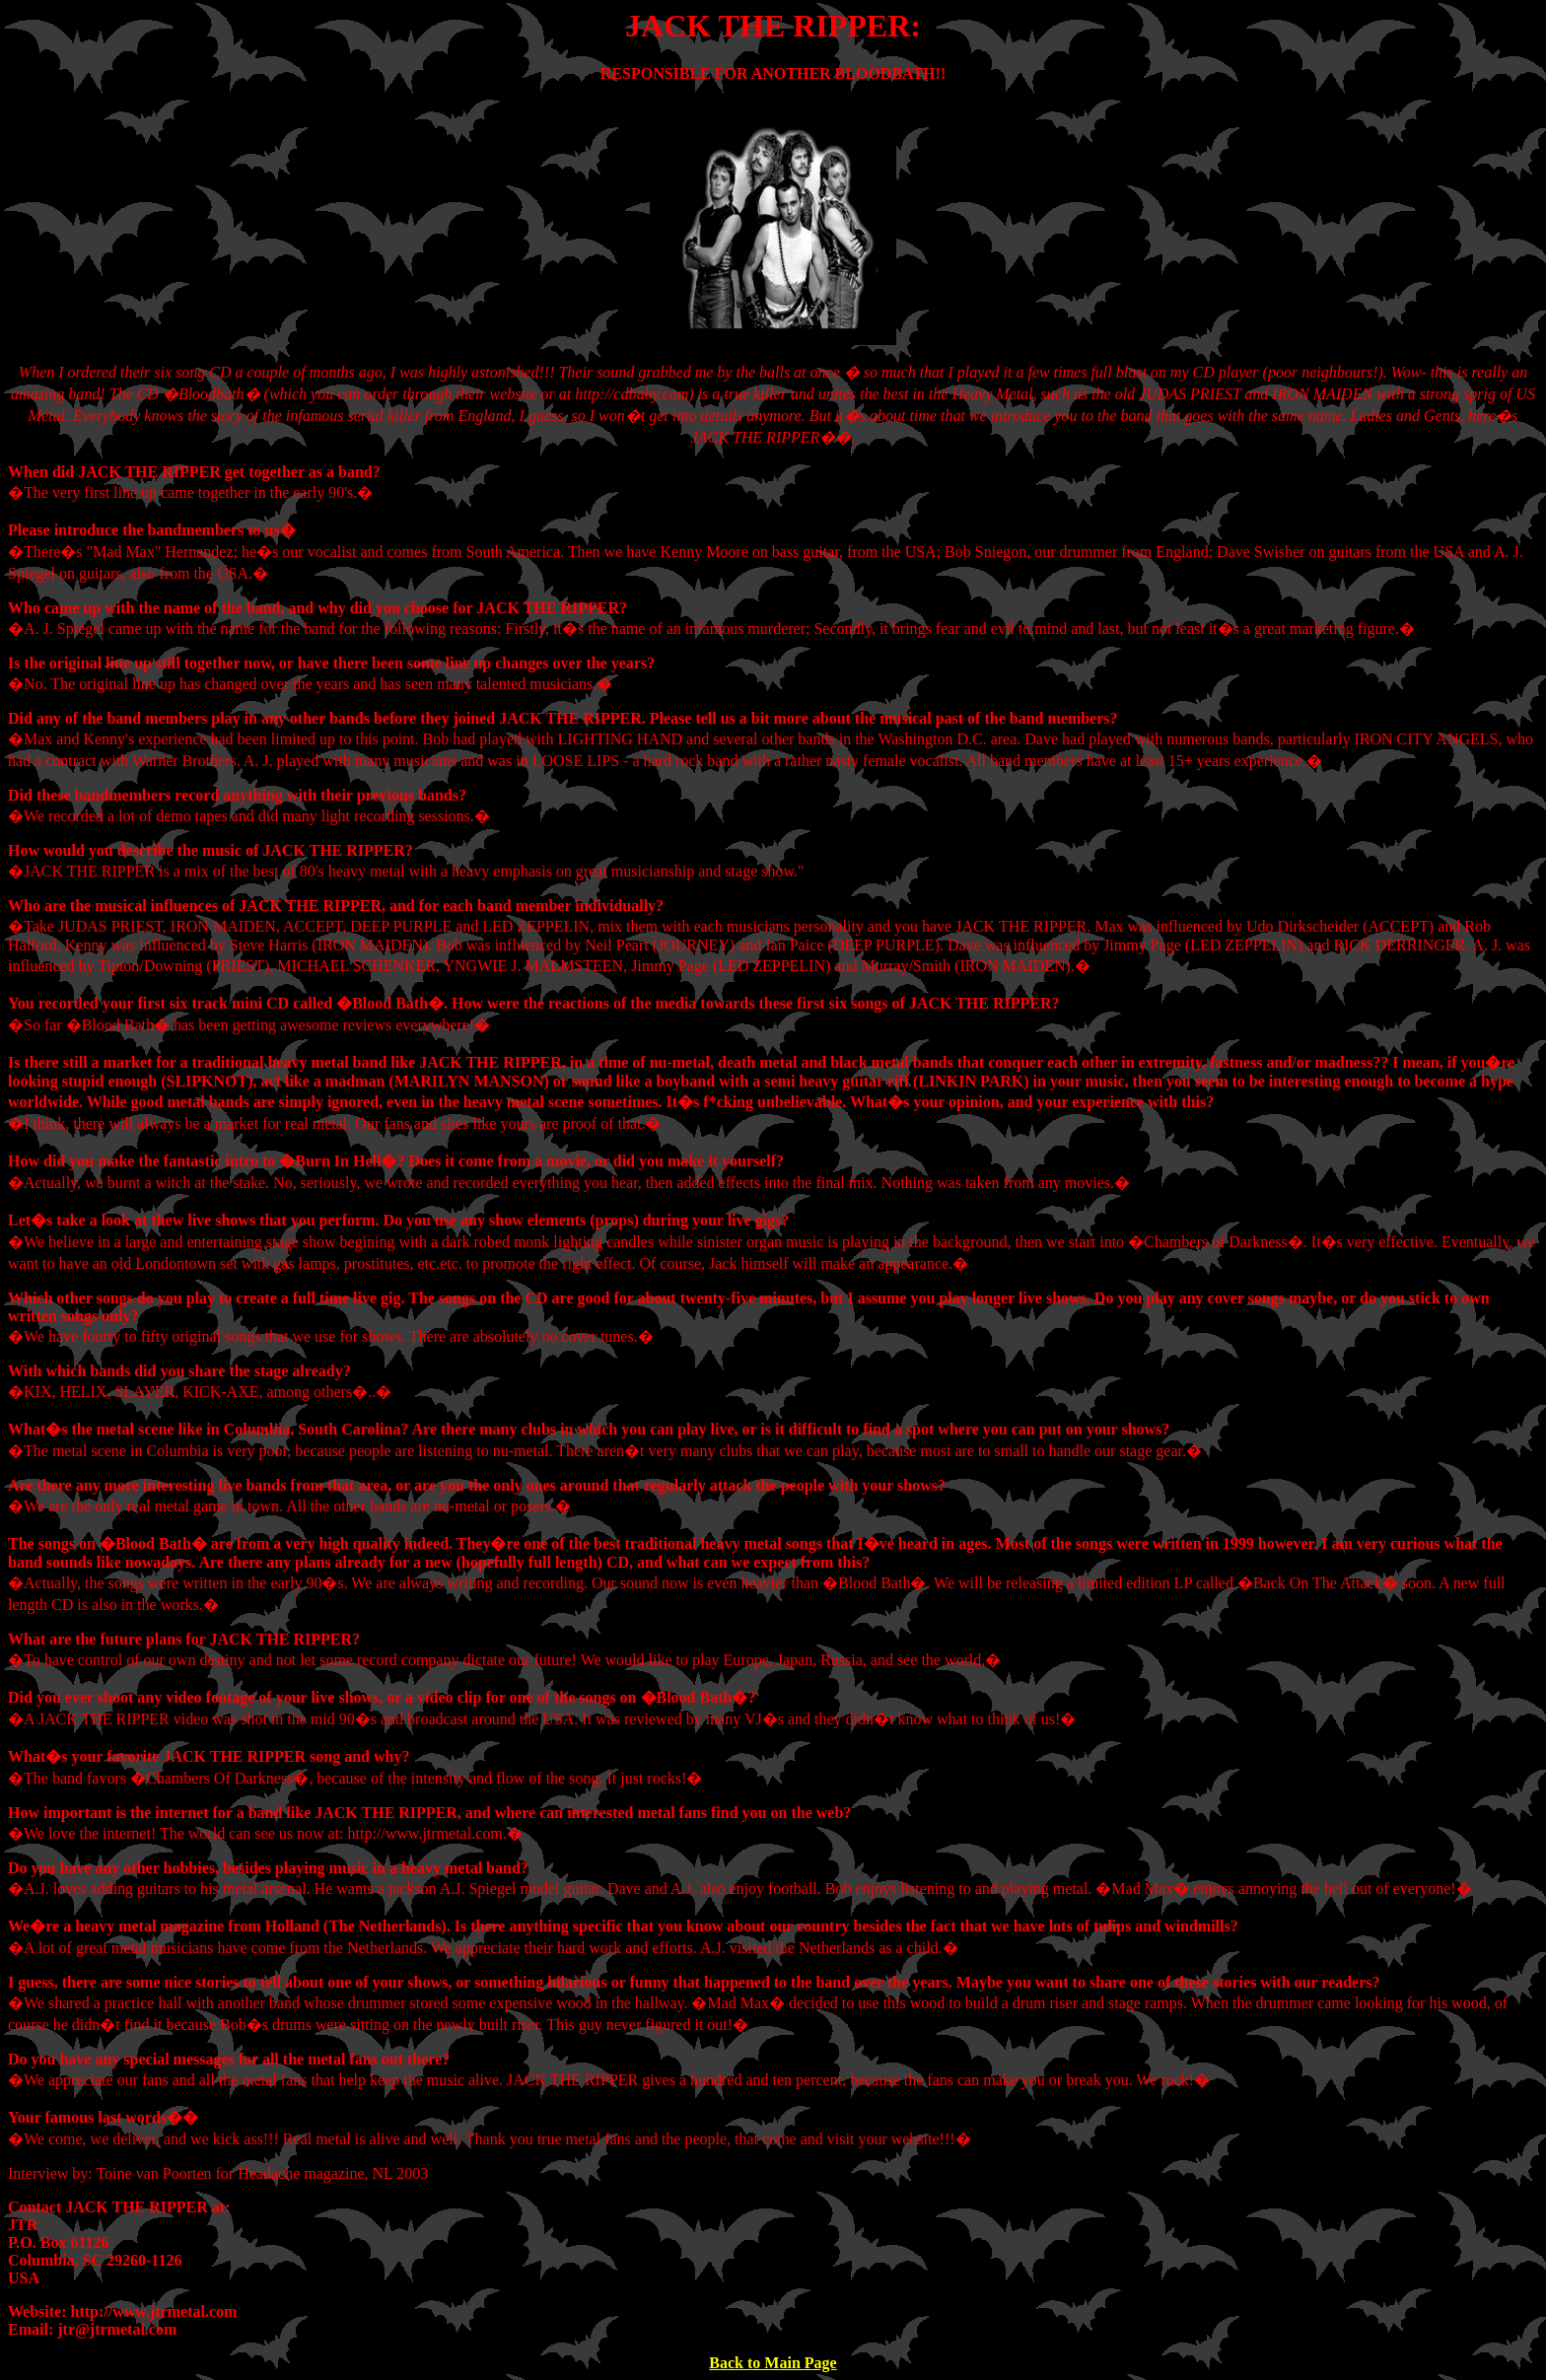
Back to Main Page (772, 2362)
